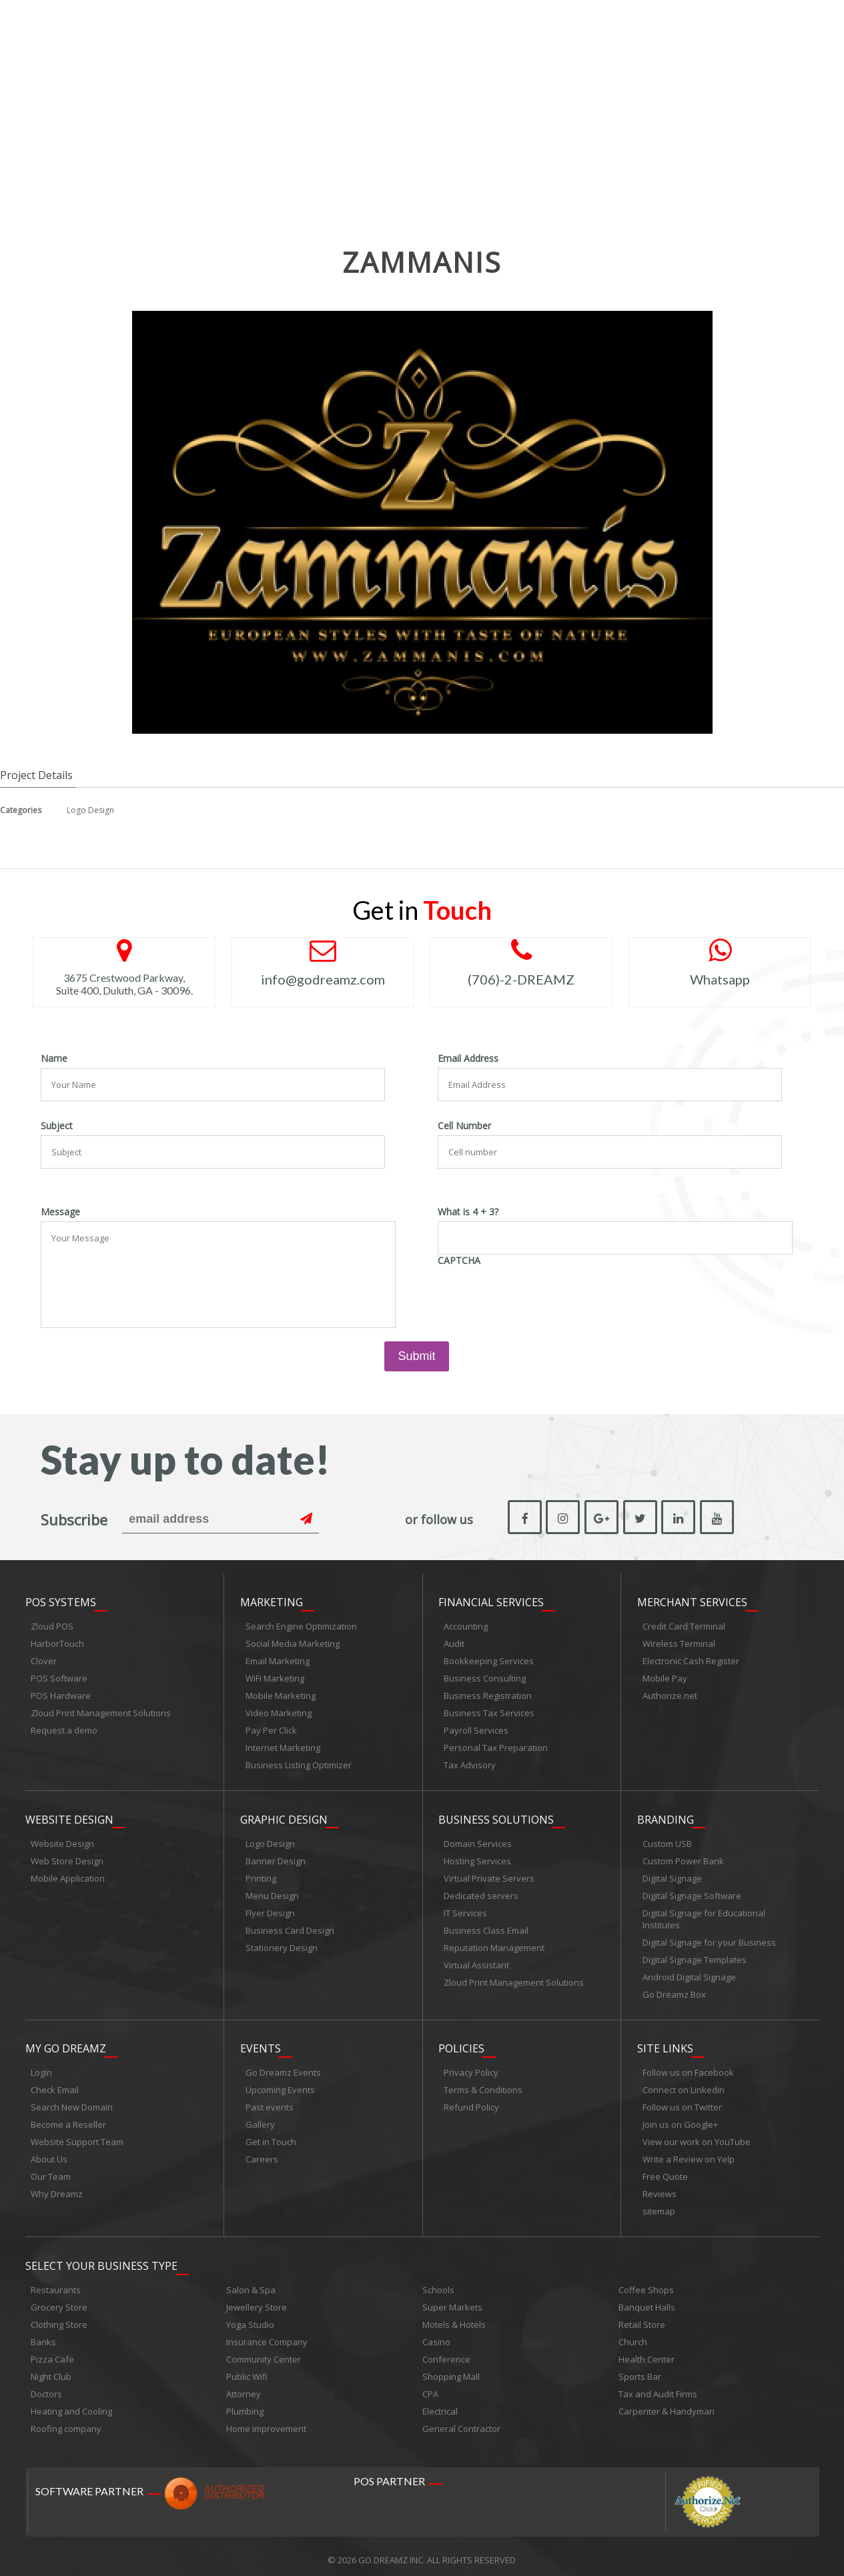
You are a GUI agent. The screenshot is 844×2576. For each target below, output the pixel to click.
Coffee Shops (646, 2283)
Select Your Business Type (101, 2258)
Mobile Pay (665, 1676)
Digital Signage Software (692, 1892)
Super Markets (452, 2300)
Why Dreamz (57, 2188)
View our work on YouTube (697, 2136)
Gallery (260, 2119)
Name (54, 1059)
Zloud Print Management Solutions (101, 1711)
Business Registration (488, 1694)
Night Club (51, 2369)
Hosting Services (477, 1857)
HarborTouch (57, 1642)
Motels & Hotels (454, 2317)
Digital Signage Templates (695, 1956)
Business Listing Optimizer (299, 1763)
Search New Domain (72, 2102)
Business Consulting (485, 1676)
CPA (430, 2387)
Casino (436, 2335)
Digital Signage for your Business (709, 1938)
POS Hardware (61, 1694)
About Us (49, 2154)
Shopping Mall (451, 2369)
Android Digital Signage (689, 1973)
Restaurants (56, 2283)
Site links (665, 2043)
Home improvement (266, 2421)
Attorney (243, 2387)
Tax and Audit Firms (657, 2387)
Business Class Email (486, 1926)
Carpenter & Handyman (666, 2404)
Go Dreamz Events (283, 2067)
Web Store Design (67, 1857)
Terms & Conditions (483, 2084)
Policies (461, 2043)
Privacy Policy (471, 2067)
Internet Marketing (283, 1746)
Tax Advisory (470, 1763)
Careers (262, 2154)
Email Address (468, 1059)
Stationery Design (282, 1944)
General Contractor (461, 2421)
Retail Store (641, 2317)
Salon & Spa (251, 2283)
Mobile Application (68, 1874)
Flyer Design (270, 1909)
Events (260, 2043)
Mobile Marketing (281, 1694)
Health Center (646, 2352)
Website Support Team (77, 2136)
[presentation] (539, 1296)
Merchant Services (692, 1600)
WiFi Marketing (275, 1676)
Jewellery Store (256, 2300)
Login (41, 2067)
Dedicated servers (481, 1892)
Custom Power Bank (683, 1857)
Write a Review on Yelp (689, 2154)
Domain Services (478, 1840)
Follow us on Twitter (682, 2102)
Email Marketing (278, 1659)
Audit (454, 1642)
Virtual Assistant (476, 1961)
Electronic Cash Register (691, 1659)
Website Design (69, 1815)
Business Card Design (290, 1926)
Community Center (263, 2352)
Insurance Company (267, 2335)
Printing (261, 1874)
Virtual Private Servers (489, 1874)
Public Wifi (247, 2369)
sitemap (659, 2206)
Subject (57, 1126)
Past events (270, 2102)
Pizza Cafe (52, 2352)
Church (632, 2335)
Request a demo (64, 1728)
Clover (44, 1659)
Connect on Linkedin (684, 2084)
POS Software (59, 1676)
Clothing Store (59, 2317)
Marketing (271, 1600)
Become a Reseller (68, 2119)
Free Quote (665, 2171)
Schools (438, 2283)
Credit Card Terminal (684, 1624)
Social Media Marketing (293, 1642)
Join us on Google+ (680, 2119)
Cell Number (464, 1126)
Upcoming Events (280, 2084)
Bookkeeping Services (489, 1659)
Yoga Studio (250, 2317)
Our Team (51, 2171)
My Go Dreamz (65, 2043)
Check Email (55, 2084)
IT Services (465, 1909)
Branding (665, 1815)
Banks (43, 2335)
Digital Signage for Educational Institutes (704, 1915)
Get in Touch (271, 2136)
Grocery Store (59, 2300)
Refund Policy (471, 2102)
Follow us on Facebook (688, 2067)
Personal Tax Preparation (496, 1746)
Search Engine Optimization (301, 1624)
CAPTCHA (459, 1261)
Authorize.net (670, 1694)
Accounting (466, 1624)
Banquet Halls (646, 2300)
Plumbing (245, 2404)
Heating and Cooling (71, 2404)
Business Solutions (496, 1815)
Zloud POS (52, 1624)
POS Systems (60, 1600)
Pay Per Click (271, 1728)
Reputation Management (494, 1944)
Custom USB (667, 1840)
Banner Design (276, 1857)
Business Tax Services (489, 1711)
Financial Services (491, 1600)
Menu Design (272, 1892)
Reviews (660, 2188)
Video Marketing (279, 1711)
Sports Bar (639, 2369)
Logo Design (90, 810)
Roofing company (66, 2421)
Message (60, 1212)
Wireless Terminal (679, 1642)
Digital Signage (672, 1874)
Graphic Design (284, 1815)
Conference (446, 2352)
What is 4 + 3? (468, 1212)
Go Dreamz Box (674, 1990)
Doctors (46, 2387)
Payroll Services (476, 1728)
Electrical (440, 2404)
